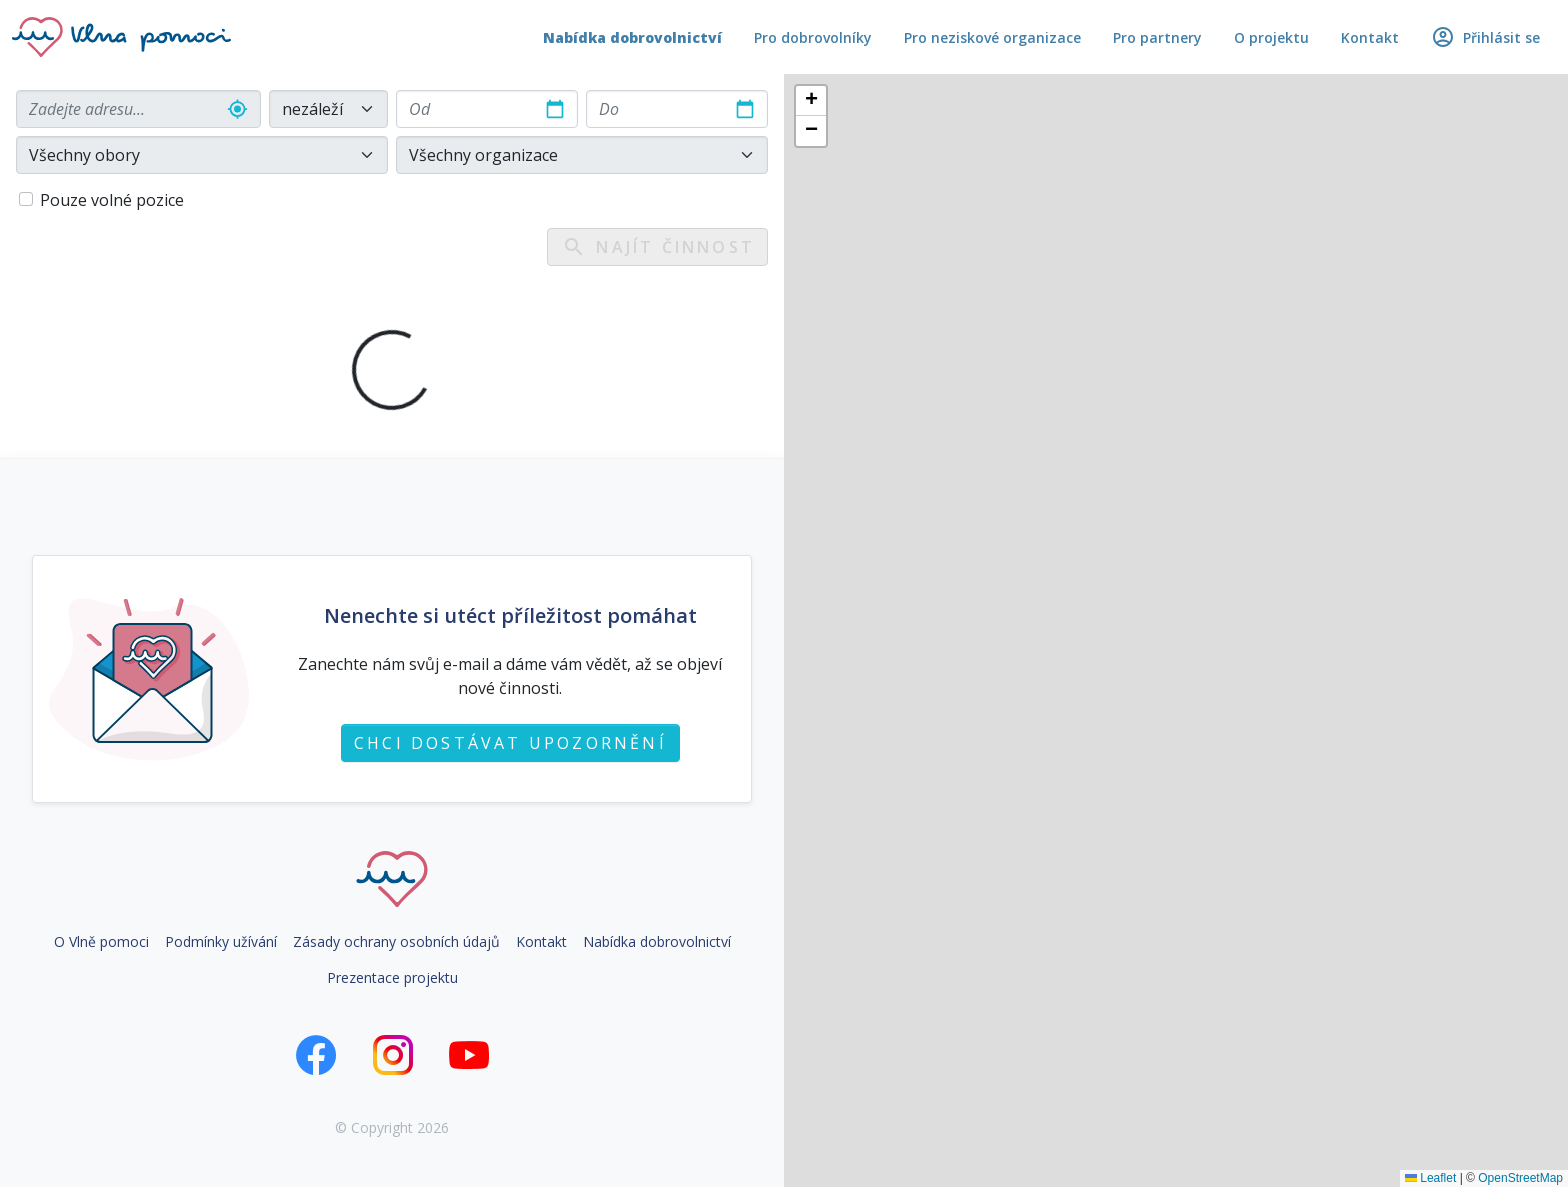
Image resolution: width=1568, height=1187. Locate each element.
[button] (811, 101)
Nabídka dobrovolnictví (632, 37)
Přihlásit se (1485, 37)
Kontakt (1370, 37)
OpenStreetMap (1520, 1178)
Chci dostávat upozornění (510, 743)
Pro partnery (1157, 37)
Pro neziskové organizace (992, 37)
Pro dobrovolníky (813, 37)
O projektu (1271, 37)
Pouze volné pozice (112, 200)
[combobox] (138, 109)
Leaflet (1430, 1178)
